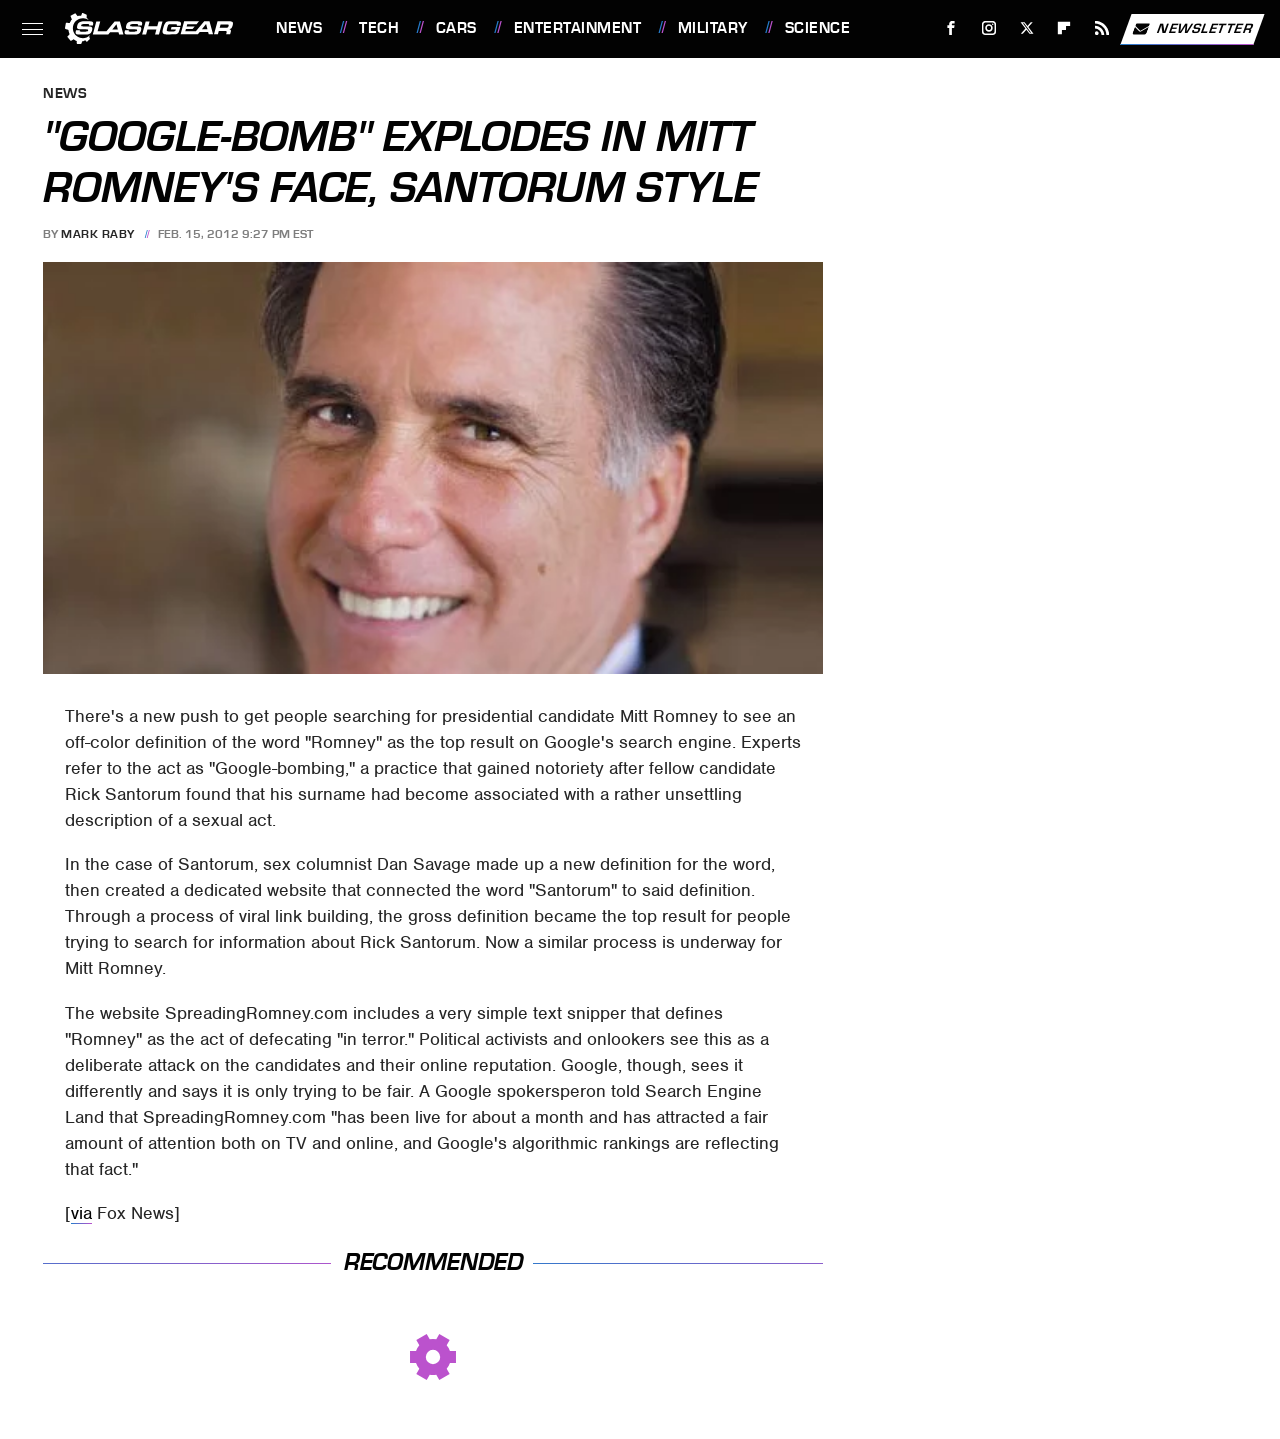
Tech (379, 28)
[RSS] (1102, 28)
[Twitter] (1026, 28)
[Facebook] (951, 28)
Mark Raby (98, 234)
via (81, 1213)
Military (713, 28)
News (299, 28)
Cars (456, 28)
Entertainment (578, 28)
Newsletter (1192, 29)
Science (818, 28)
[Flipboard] (1064, 28)
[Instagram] (989, 28)
